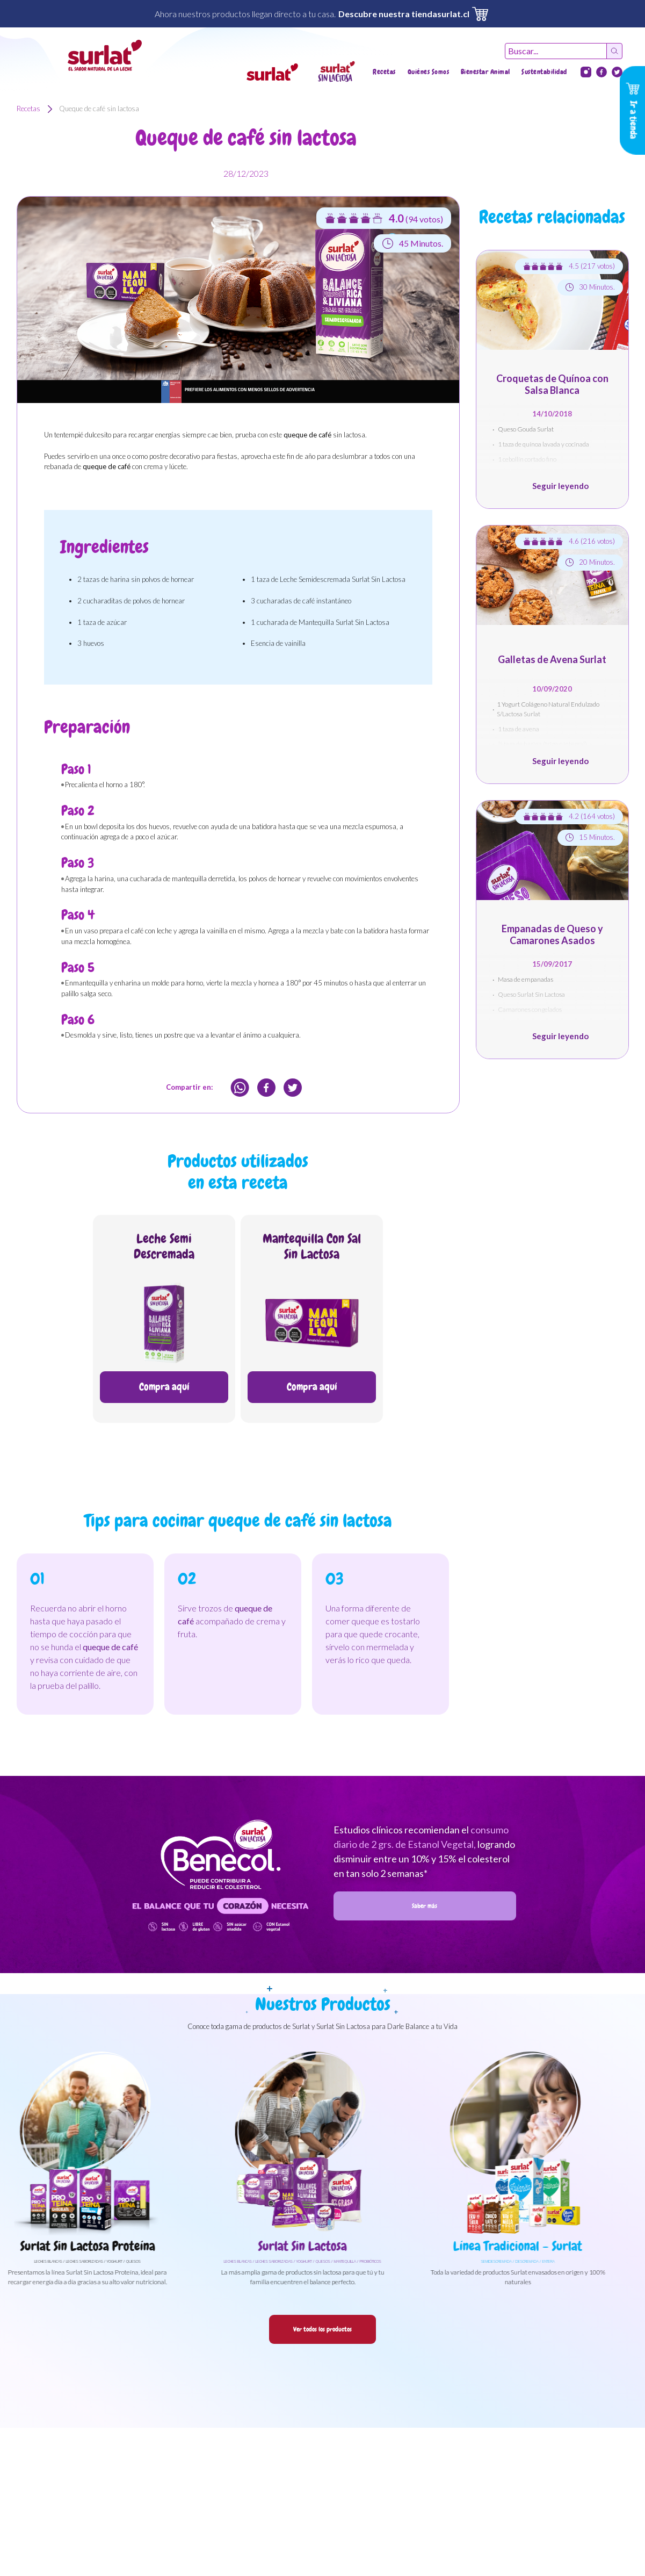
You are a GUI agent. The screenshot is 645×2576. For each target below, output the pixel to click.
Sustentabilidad (544, 71)
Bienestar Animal (485, 71)
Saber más (424, 1906)
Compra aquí (164, 1386)
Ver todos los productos (322, 2329)
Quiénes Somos (429, 71)
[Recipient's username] (556, 51)
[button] (272, 72)
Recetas (384, 71)
